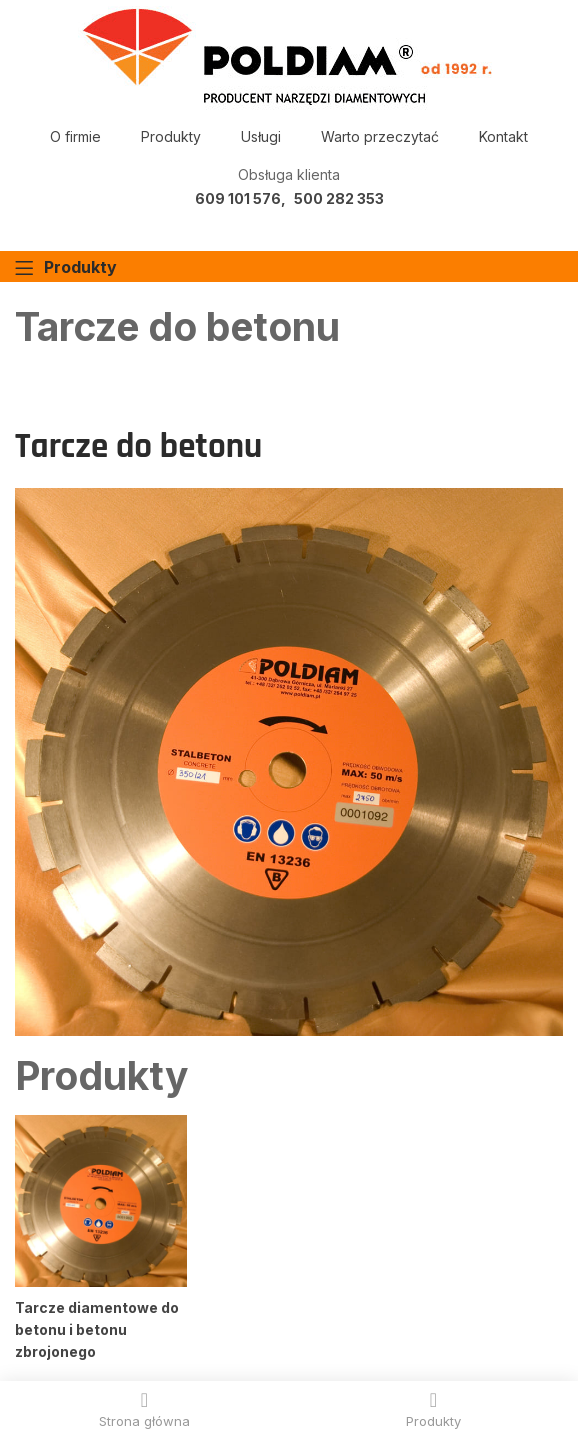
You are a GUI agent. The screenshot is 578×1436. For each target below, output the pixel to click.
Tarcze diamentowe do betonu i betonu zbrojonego (97, 1329)
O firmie (75, 136)
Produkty (171, 136)
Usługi (261, 136)
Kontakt (503, 136)
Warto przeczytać (380, 136)
